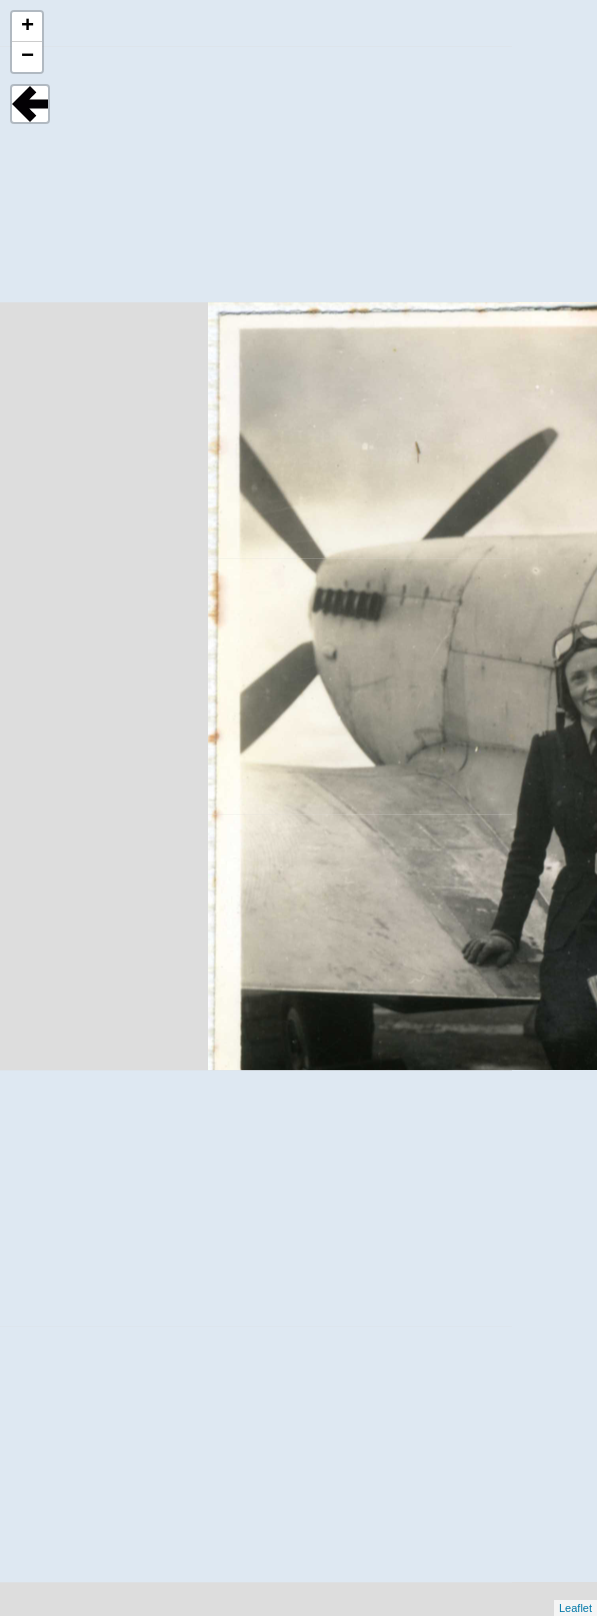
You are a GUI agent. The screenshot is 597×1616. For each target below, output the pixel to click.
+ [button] (27, 27)
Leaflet (575, 1608)
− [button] (27, 57)
